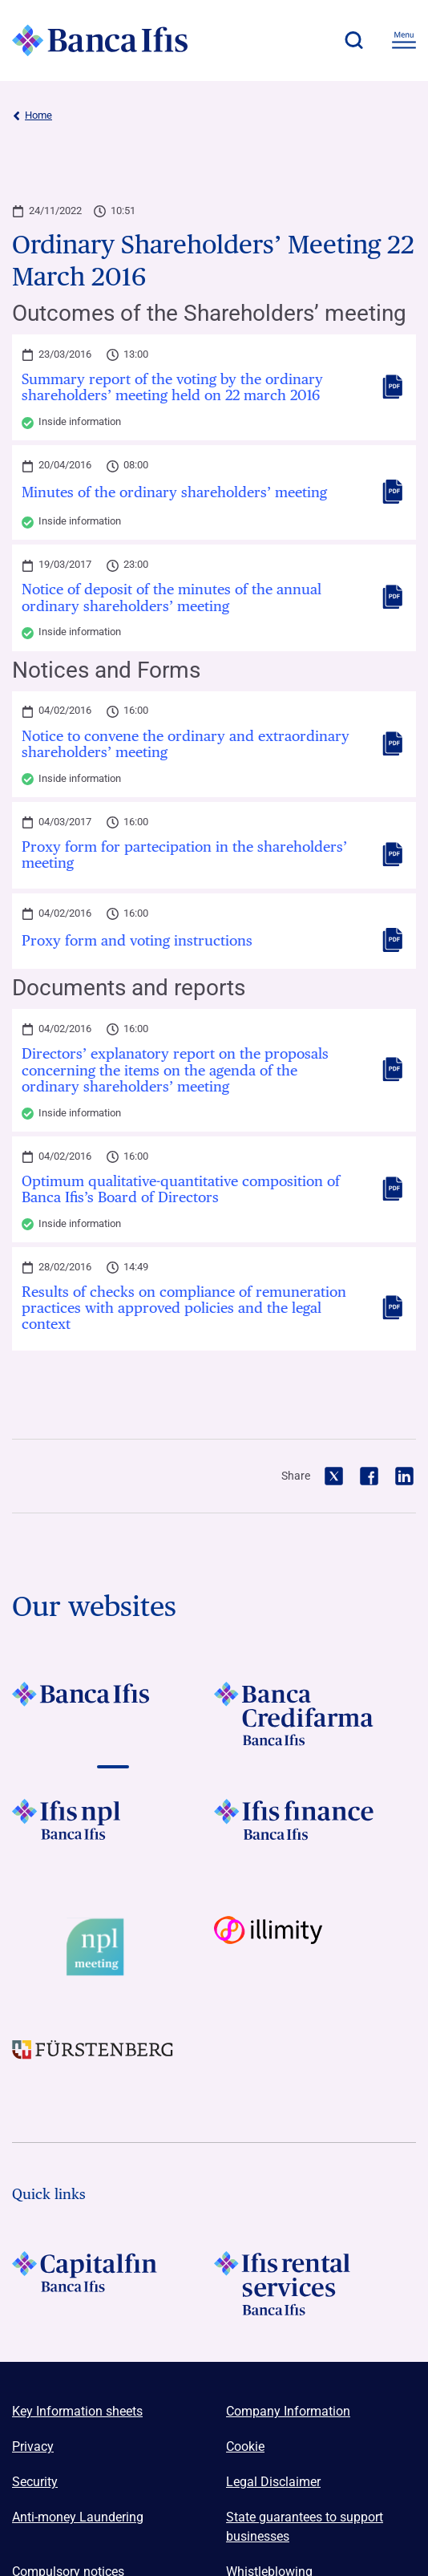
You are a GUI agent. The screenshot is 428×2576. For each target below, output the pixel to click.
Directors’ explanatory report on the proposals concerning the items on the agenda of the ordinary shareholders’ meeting (175, 1070)
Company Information (288, 2411)
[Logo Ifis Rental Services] (315, 2283)
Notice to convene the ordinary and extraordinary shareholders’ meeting (185, 744)
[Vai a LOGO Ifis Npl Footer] (113, 1830)
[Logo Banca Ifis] (100, 40)
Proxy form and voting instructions (137, 941)
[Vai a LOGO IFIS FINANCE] (315, 1830)
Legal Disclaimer (273, 2481)
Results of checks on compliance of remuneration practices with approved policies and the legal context (184, 1308)
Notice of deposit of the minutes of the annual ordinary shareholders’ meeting (171, 597)
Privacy (33, 2446)
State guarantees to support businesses (304, 2526)
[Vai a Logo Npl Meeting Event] (113, 1948)
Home (32, 115)
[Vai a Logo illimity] (315, 1948)
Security (35, 2481)
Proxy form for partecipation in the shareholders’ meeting (184, 855)
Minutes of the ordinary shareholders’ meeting (174, 492)
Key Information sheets (77, 2411)
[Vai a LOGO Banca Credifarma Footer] (315, 1713)
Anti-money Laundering (77, 2517)
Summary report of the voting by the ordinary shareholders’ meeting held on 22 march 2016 (172, 387)
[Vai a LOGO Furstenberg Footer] (113, 2063)
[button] (353, 40)
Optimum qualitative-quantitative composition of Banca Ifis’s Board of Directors (181, 1189)
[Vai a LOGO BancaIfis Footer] (113, 1713)
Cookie (245, 2446)
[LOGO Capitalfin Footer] (113, 2283)
